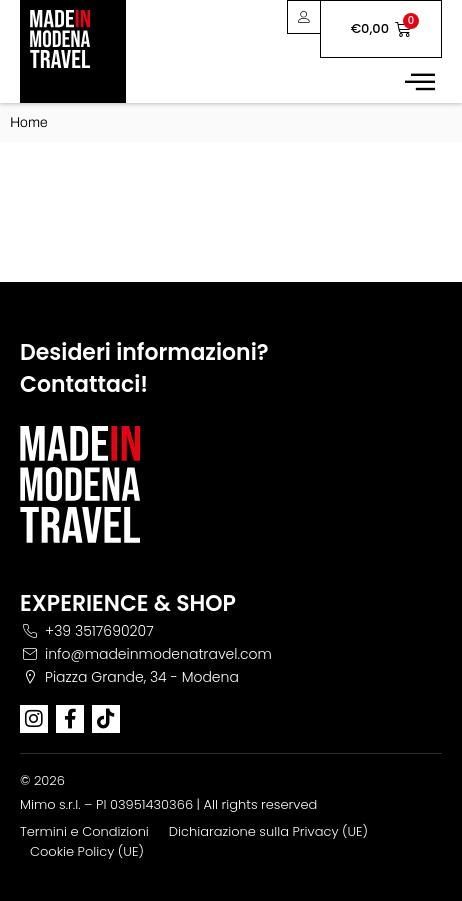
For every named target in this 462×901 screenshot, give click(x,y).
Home (29, 122)
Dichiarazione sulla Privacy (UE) (268, 831)
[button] (419, 80)
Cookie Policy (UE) (87, 851)
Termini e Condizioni (84, 831)
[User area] (303, 17)
